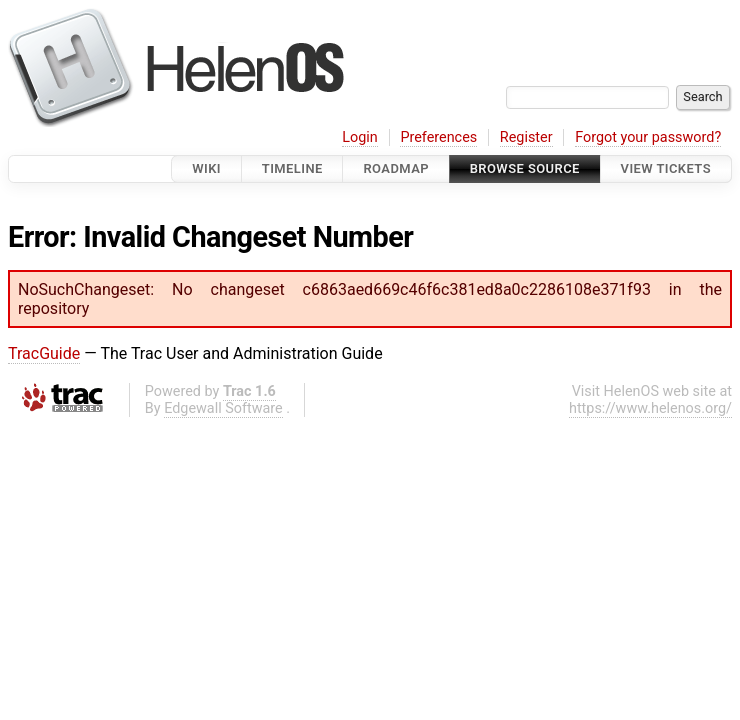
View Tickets (666, 168)
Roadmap (396, 168)
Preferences (438, 137)
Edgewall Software (223, 408)
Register (526, 137)
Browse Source (525, 168)
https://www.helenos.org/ (650, 408)
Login (360, 137)
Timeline (292, 168)
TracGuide (44, 353)
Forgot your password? (648, 137)
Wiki (206, 168)
